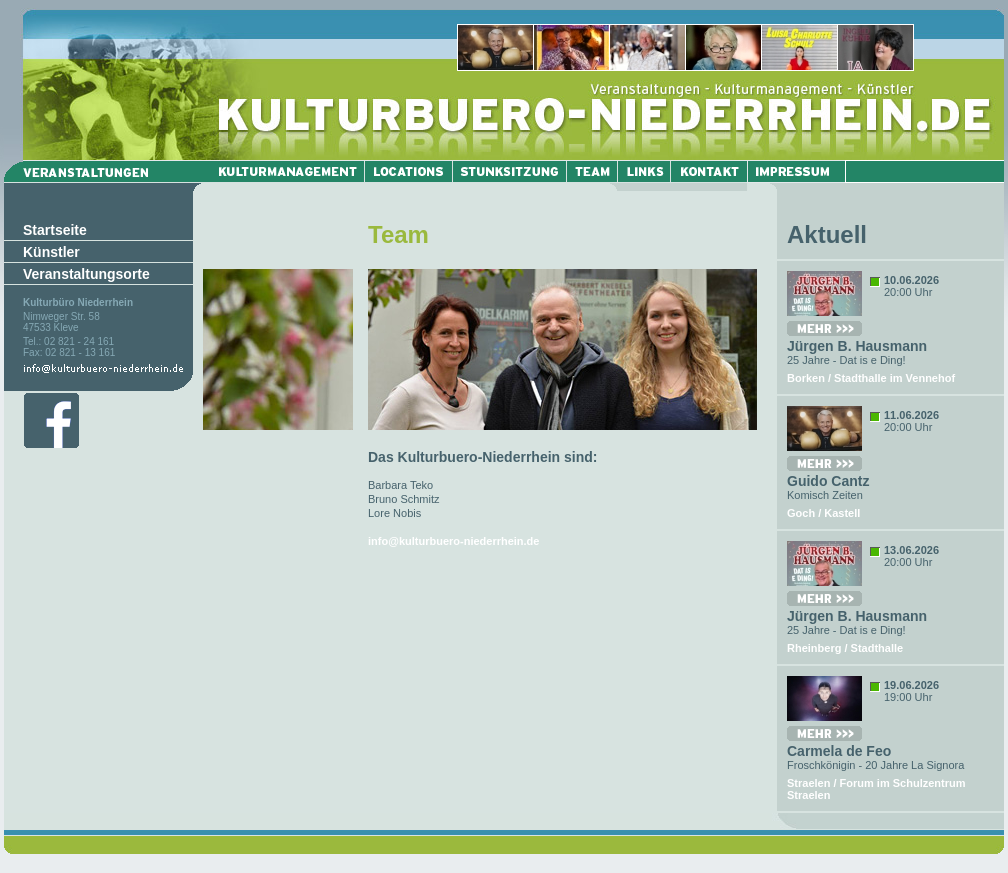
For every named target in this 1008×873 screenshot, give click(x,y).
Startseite (55, 230)
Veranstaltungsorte (86, 274)
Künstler (51, 252)
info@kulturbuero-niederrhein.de (453, 541)
